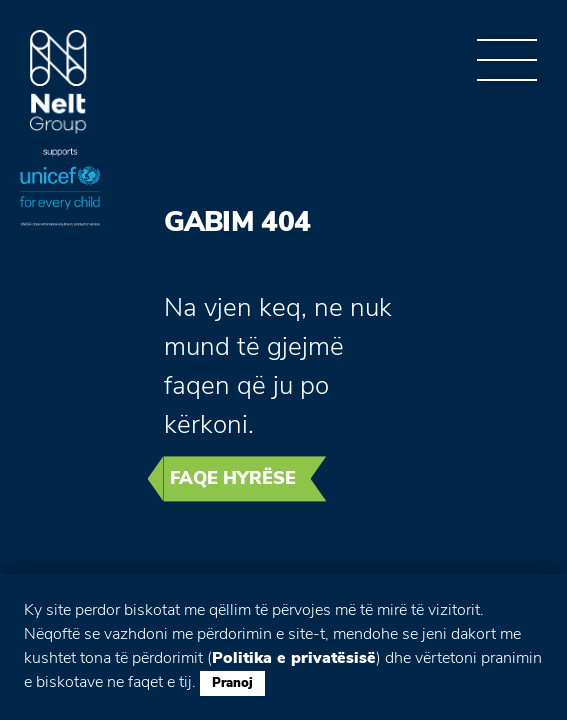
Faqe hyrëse (233, 478)
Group (58, 82)
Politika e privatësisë (294, 658)
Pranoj (232, 683)
